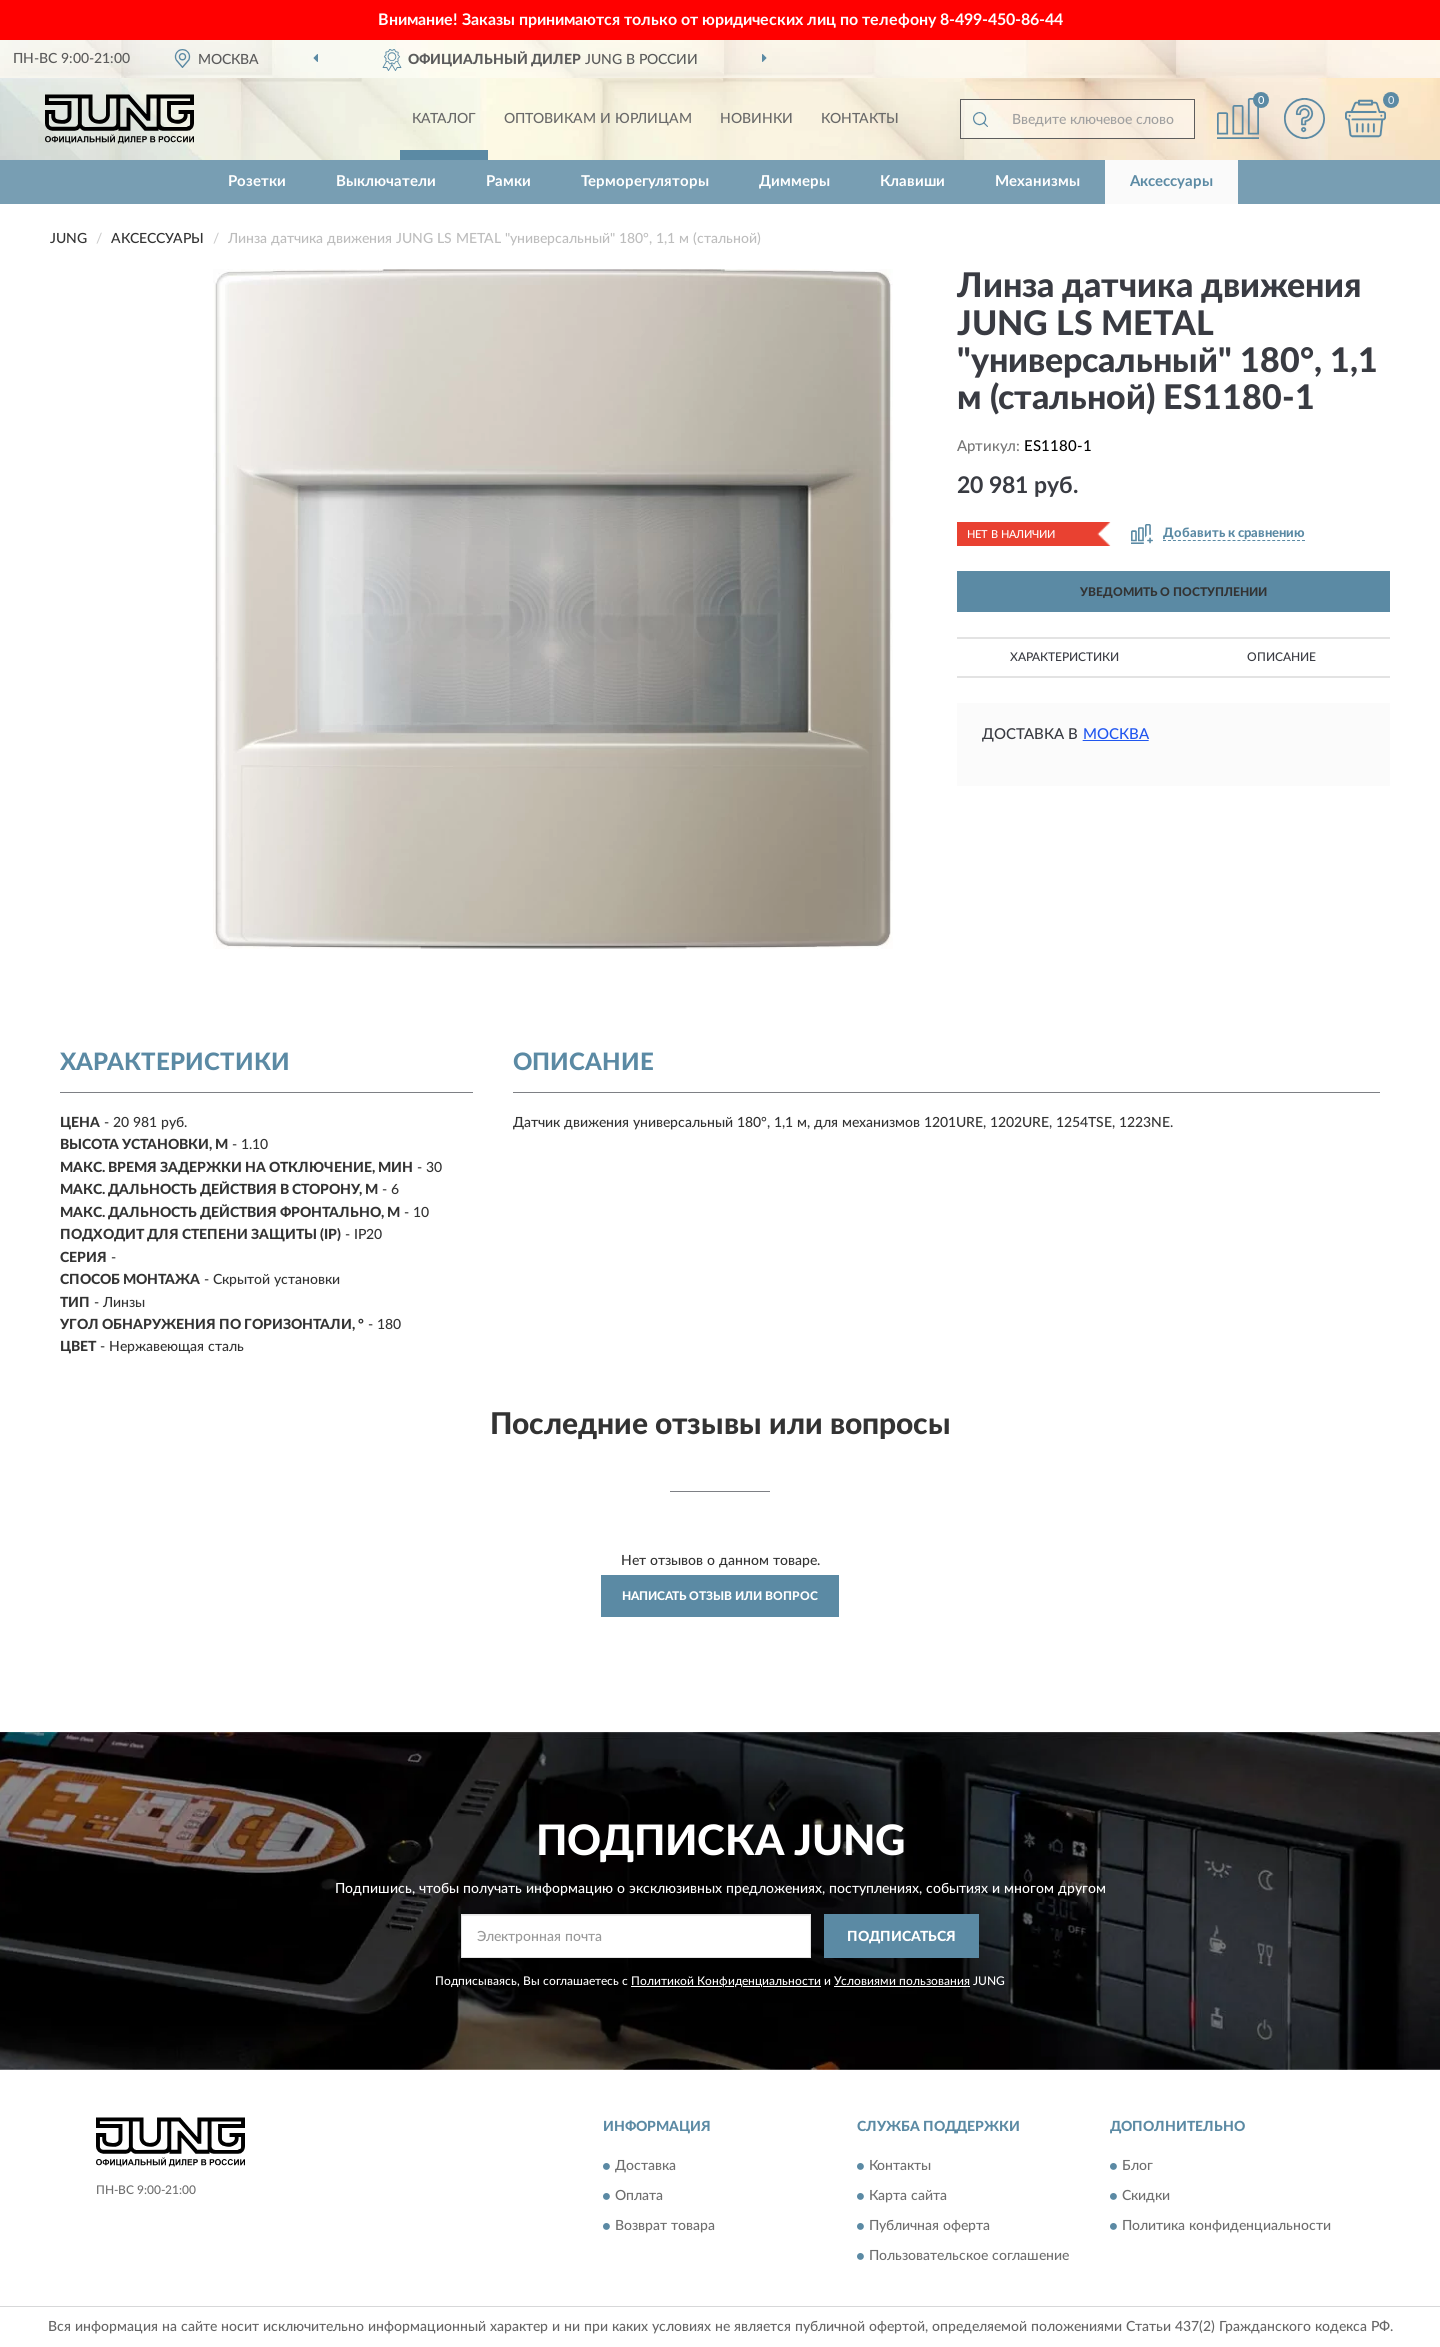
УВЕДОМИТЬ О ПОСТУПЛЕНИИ (1173, 592)
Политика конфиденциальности (1226, 2226)
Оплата (639, 2196)
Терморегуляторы (645, 181)
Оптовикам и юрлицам (598, 119)
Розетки (257, 181)
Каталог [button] (444, 119)
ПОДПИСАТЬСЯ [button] (901, 1937)
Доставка (645, 2166)
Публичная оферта (929, 2226)
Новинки (756, 119)
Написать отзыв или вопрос (720, 1596)
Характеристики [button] (1064, 657)
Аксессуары (1171, 181)
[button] (1305, 118)
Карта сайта (908, 2196)
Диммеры (794, 181)
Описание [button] (1281, 657)
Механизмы (1037, 181)
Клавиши (912, 181)
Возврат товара (665, 2226)
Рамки (508, 181)
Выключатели (386, 181)
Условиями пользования (902, 1981)
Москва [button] (1116, 734)
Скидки (1146, 2196)
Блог (1137, 2166)
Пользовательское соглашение (969, 2256)
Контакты (860, 119)
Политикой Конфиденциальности (726, 1981)
